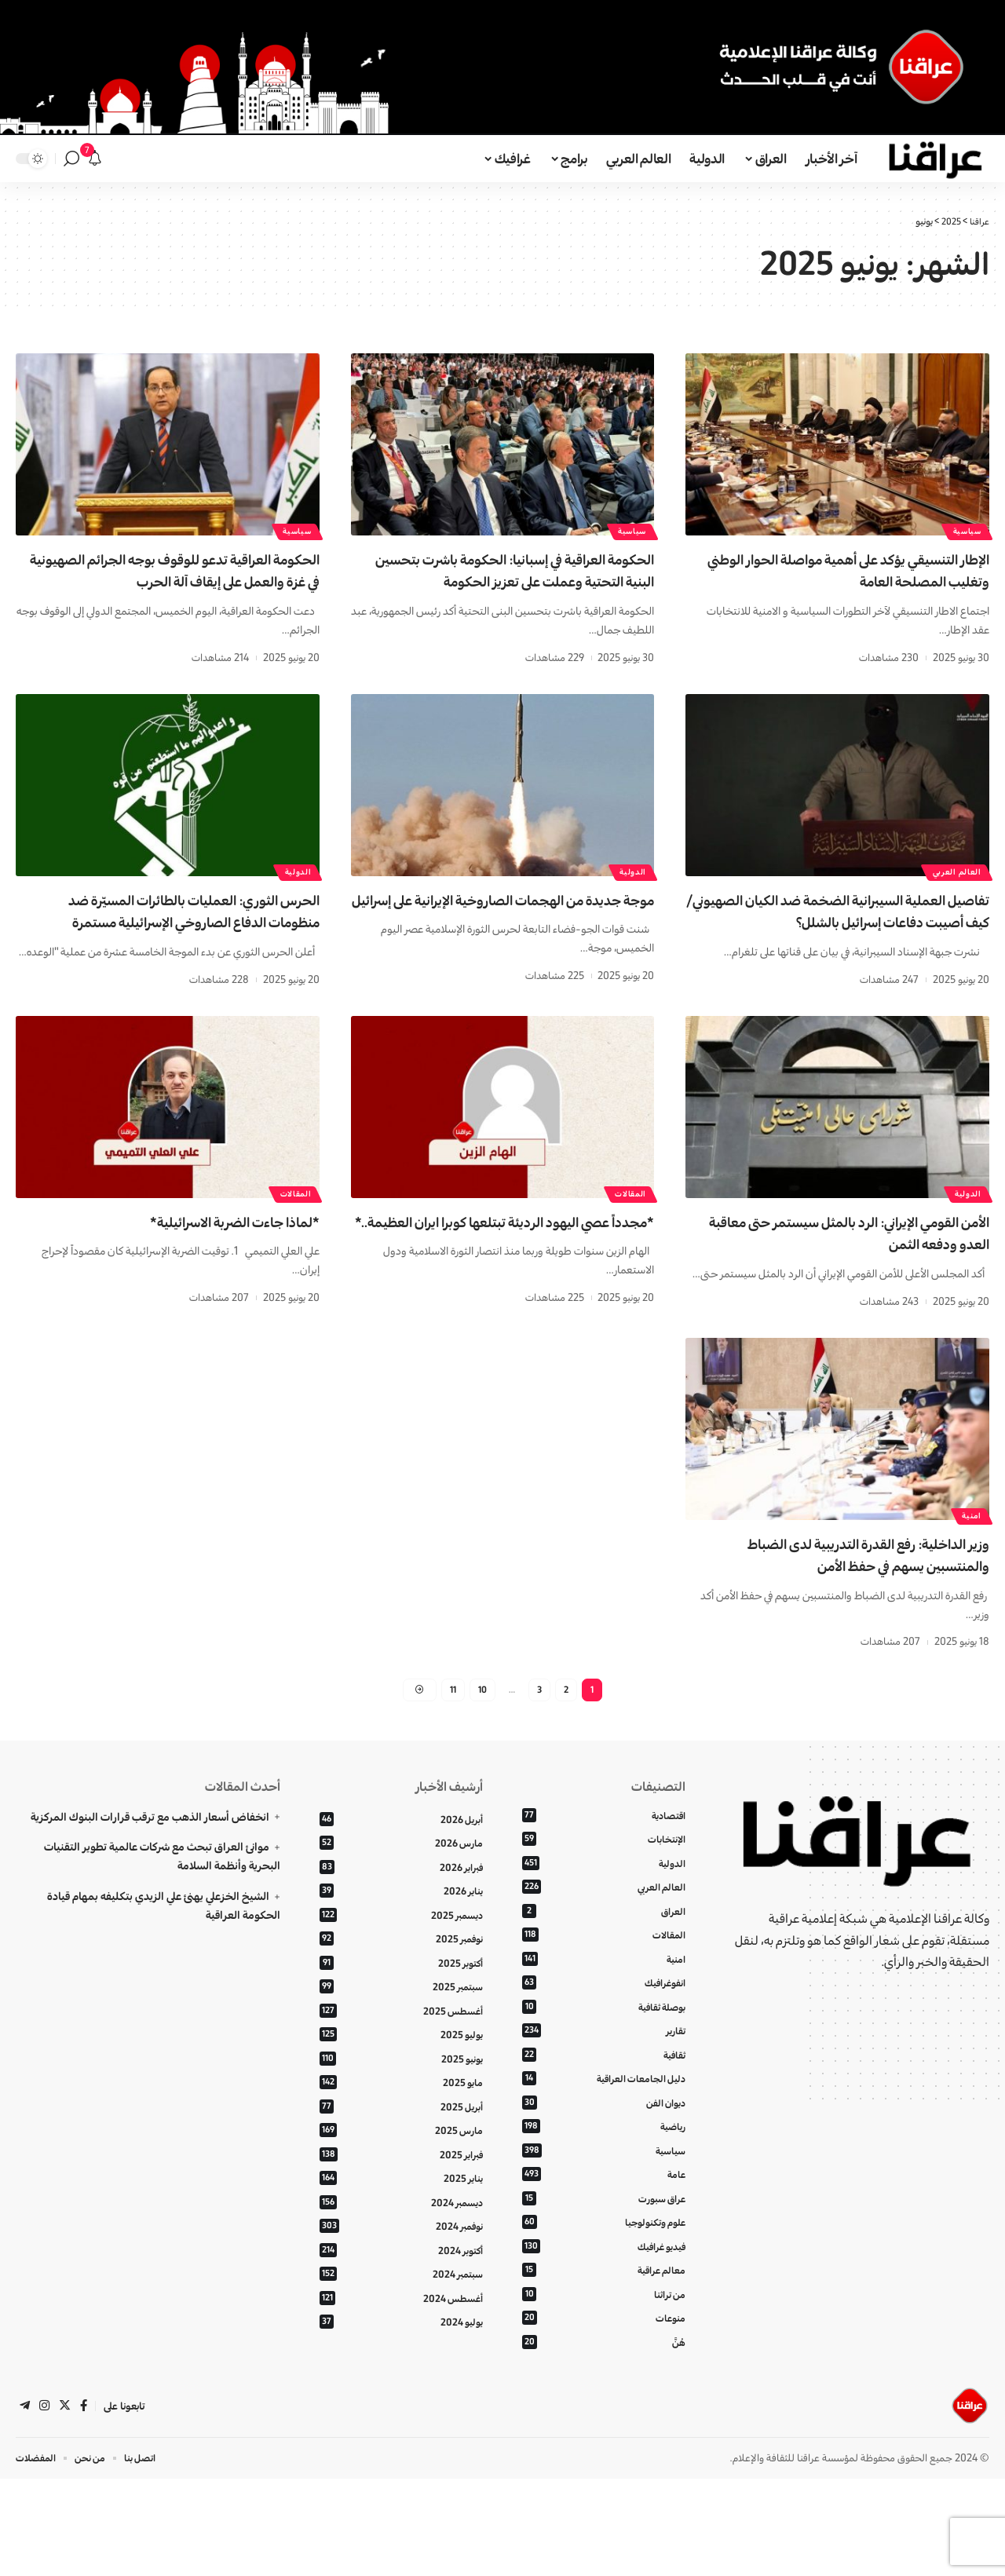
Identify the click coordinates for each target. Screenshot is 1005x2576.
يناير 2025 (401, 2264)
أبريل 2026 (401, 1887)
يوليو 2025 (401, 2113)
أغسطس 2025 (401, 2088)
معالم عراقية (603, 2361)
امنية (968, 1576)
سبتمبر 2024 (401, 2365)
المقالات (626, 1235)
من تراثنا (603, 2386)
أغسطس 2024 (401, 2390)
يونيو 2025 (401, 2138)
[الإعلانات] (95, 158)
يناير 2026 (401, 1962)
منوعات (603, 2412)
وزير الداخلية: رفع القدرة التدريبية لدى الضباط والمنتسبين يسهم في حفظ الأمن (851, 1618)
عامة (603, 2260)
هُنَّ (603, 2437)
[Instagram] (45, 2501)
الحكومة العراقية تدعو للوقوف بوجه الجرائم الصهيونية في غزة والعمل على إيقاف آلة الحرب (173, 581)
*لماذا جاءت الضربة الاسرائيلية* (212, 1266)
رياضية (603, 2210)
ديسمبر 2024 (401, 2289)
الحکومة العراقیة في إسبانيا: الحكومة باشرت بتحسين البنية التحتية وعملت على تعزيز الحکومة (507, 581)
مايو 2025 (401, 2164)
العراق (603, 1983)
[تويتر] (67, 2501)
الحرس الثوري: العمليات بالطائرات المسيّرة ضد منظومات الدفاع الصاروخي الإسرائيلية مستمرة (175, 944)
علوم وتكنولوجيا (603, 2311)
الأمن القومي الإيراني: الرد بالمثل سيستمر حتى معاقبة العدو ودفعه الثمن (849, 1277)
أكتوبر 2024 (401, 2340)
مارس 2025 (401, 2214)
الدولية (629, 891)
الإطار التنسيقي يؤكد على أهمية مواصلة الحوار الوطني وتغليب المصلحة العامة (856, 570)
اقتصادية (603, 1883)
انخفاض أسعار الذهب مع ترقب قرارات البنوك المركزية (150, 1884)
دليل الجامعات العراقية (603, 2160)
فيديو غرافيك (603, 2336)
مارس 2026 (401, 1912)
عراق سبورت (603, 2285)
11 (451, 1754)
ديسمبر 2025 (401, 1987)
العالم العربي (952, 891)
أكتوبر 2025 (401, 2037)
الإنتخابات (603, 1908)
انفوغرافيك (603, 2059)
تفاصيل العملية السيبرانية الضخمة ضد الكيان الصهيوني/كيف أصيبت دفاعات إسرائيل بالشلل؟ (857, 944)
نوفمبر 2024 (401, 2314)
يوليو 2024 (401, 2416)
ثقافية (603, 2134)
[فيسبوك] (86, 2501)
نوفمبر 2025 (401, 2012)
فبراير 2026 (401, 1937)
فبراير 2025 (401, 2239)
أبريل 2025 (401, 2189)
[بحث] (71, 158)
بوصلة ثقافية (603, 2084)
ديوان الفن (603, 2185)
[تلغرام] (25, 2501)
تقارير (603, 2109)
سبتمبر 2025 (401, 2062)
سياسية (963, 528)
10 (482, 1754)
